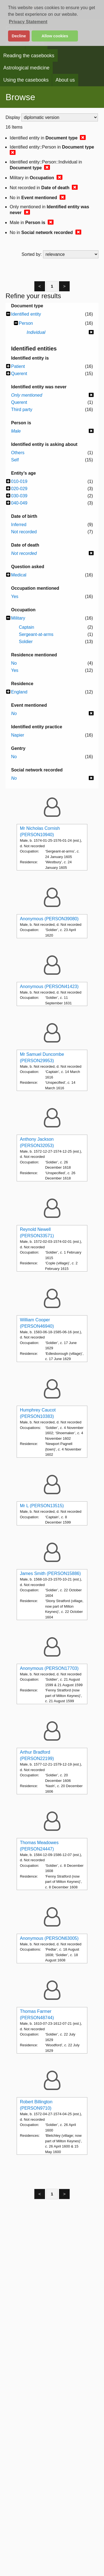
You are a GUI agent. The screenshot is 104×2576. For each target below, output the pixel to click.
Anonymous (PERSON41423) (49, 986)
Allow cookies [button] (55, 36)
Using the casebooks (26, 80)
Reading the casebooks (28, 55)
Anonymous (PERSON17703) (49, 1668)
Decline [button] (19, 36)
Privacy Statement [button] (28, 21)
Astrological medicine (26, 68)
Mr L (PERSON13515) (42, 1505)
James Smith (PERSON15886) (50, 1573)
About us (65, 80)
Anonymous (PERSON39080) (49, 918)
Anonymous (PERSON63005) (49, 1938)
